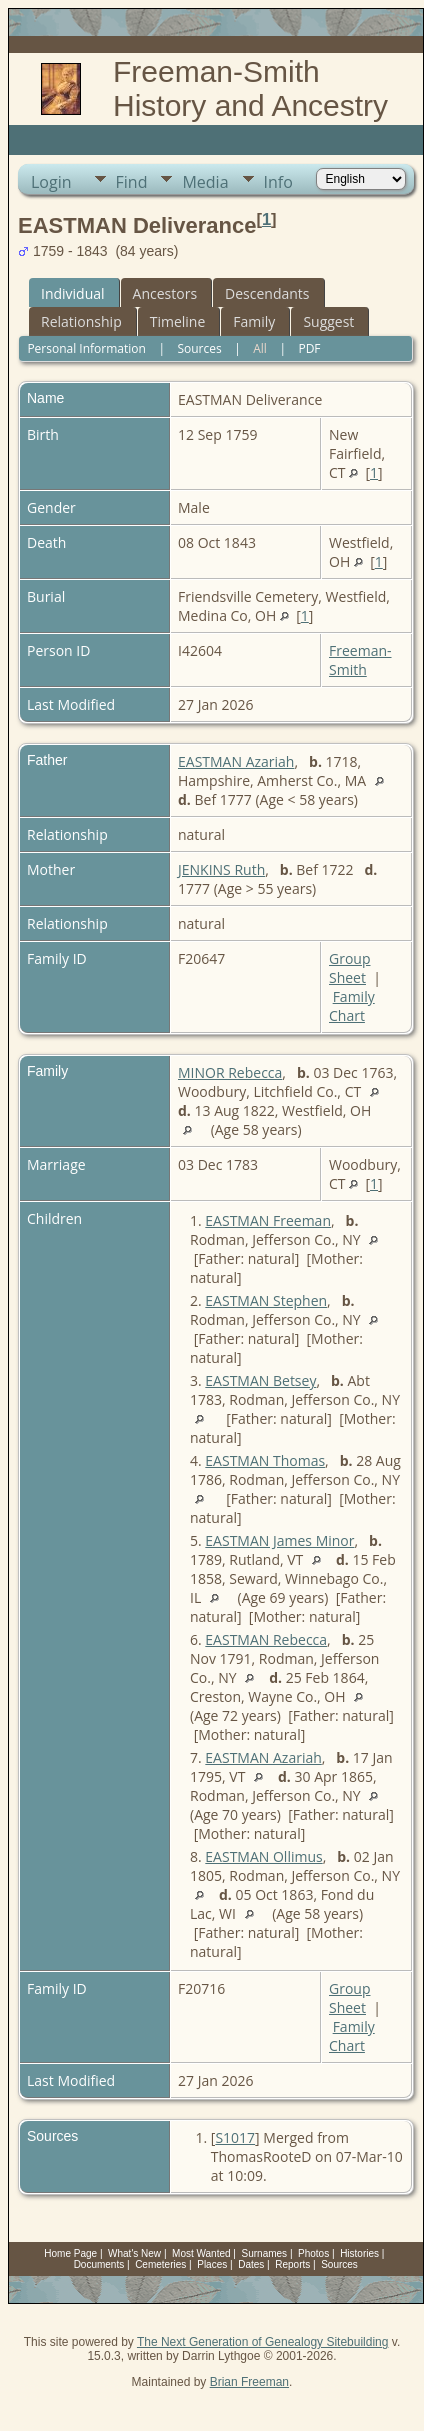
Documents (99, 2264)
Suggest (328, 321)
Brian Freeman (249, 2382)
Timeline (178, 321)
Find (132, 182)
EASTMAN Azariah (236, 761)
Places (212, 2264)
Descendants (267, 293)
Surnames (265, 2253)
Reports (292, 2264)
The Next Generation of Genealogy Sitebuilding (263, 2342)
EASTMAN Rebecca (266, 1639)
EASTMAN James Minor (279, 1540)
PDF (309, 348)
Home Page (70, 2253)
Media (205, 182)
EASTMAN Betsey (260, 1380)
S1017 (235, 2137)
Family (254, 321)
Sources (199, 348)
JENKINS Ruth (221, 869)
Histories (359, 2253)
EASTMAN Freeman (268, 1220)
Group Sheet (349, 968)
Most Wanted (201, 2253)
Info (278, 182)
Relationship (81, 321)
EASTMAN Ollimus (263, 1856)
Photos (313, 2253)
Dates (251, 2264)
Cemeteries (160, 2264)
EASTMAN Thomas (265, 1460)
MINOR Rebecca (230, 1072)
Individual (73, 293)
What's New (134, 2253)
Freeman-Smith (360, 660)
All (260, 348)
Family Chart (352, 1006)
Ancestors (165, 293)
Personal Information (86, 348)
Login (51, 182)
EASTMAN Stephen (266, 1300)
